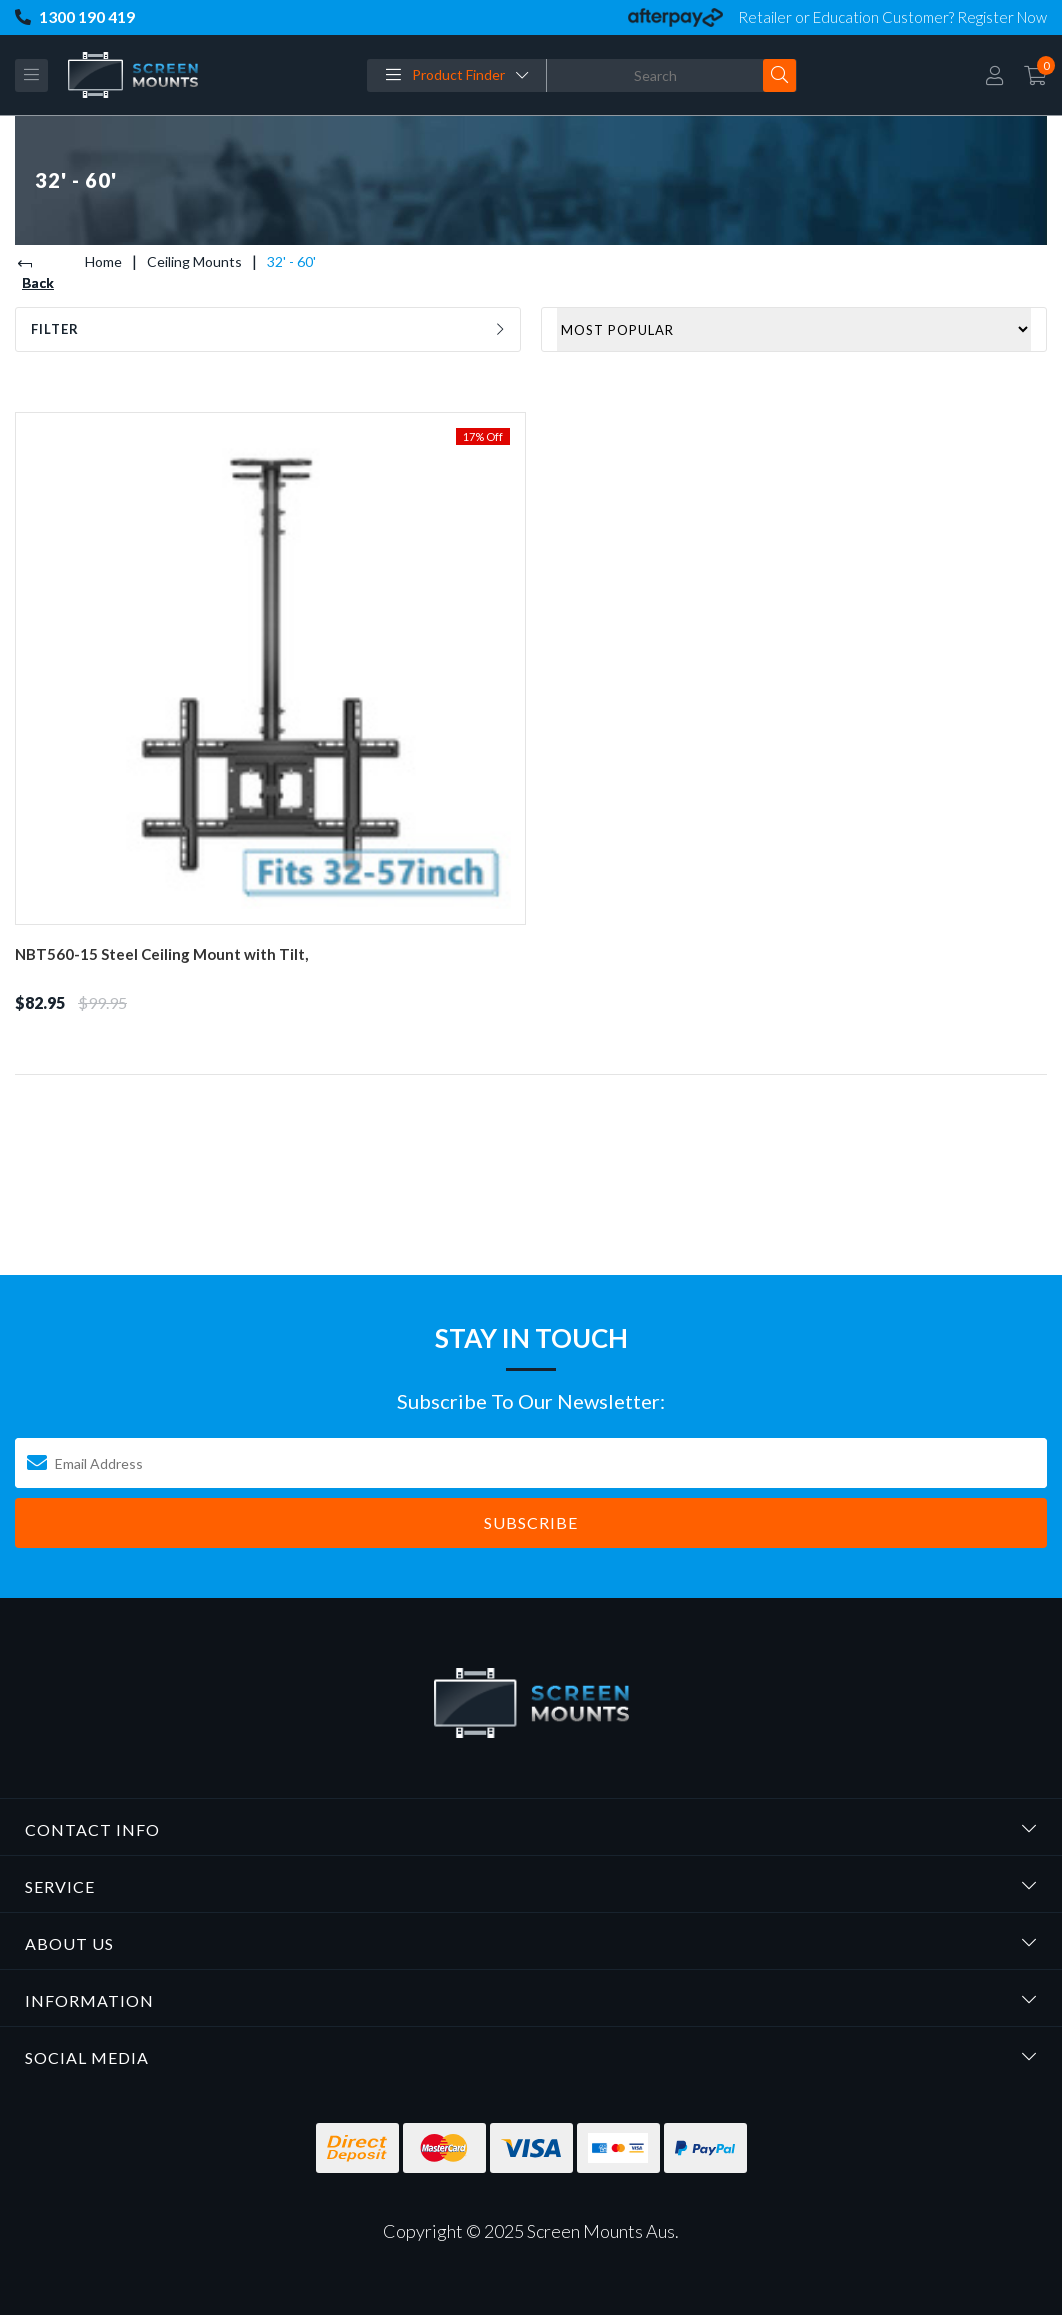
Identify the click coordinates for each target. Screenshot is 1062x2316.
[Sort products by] (794, 329)
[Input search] (655, 75)
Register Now (1002, 17)
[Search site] (779, 75)
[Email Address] (531, 1463)
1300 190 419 (75, 17)
